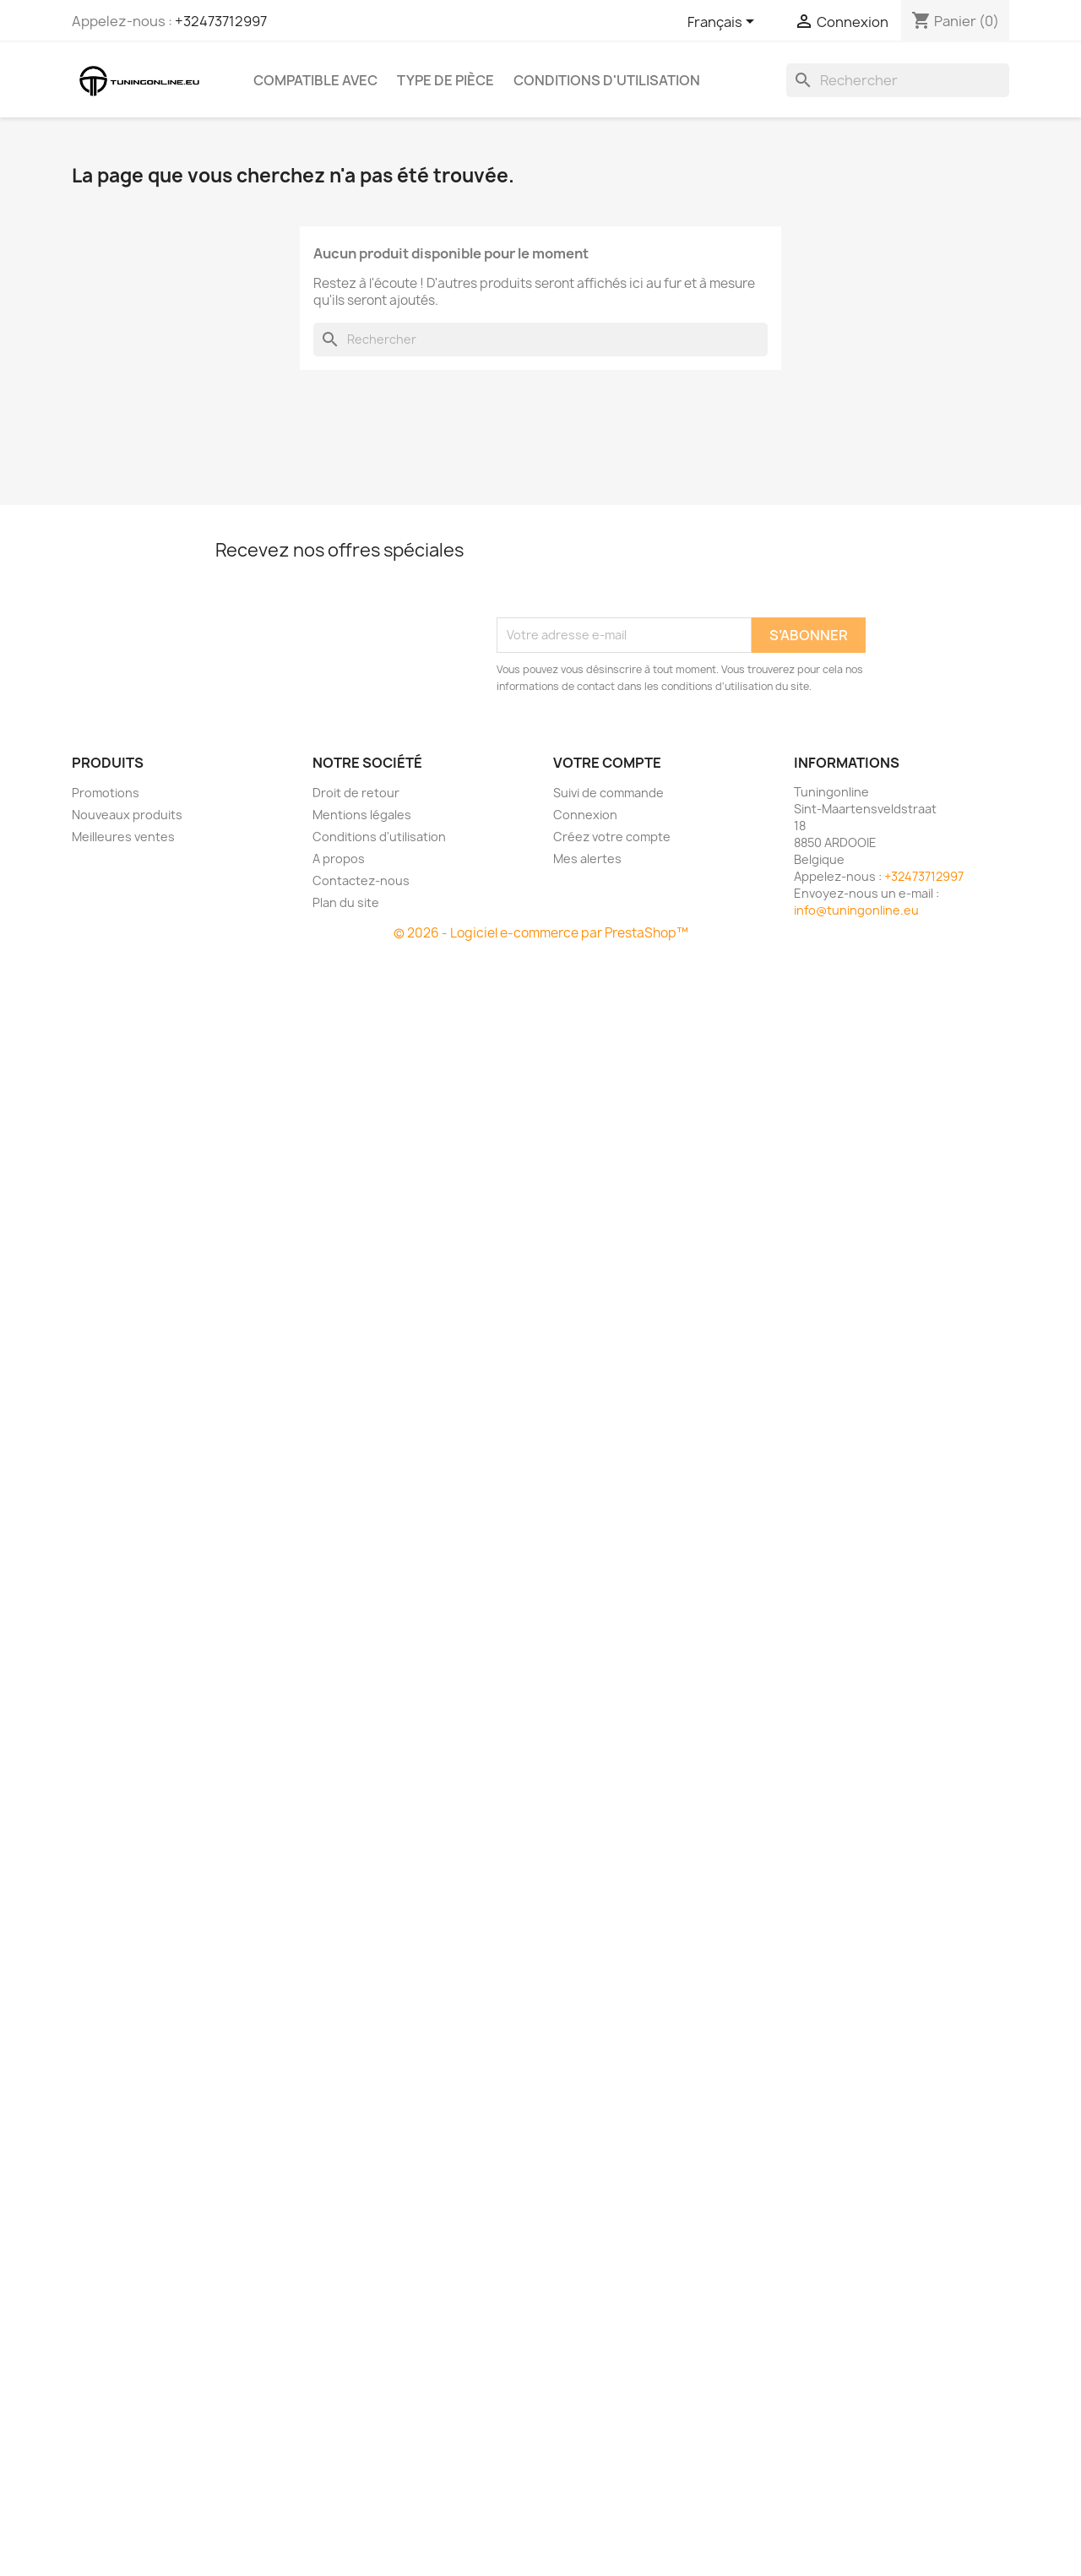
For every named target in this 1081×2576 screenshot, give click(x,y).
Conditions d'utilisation (606, 80)
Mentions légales (361, 815)
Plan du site (345, 902)
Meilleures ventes (123, 837)
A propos (338, 859)
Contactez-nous (361, 880)
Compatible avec (315, 80)
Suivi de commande (608, 793)
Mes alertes (587, 859)
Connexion (585, 815)
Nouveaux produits (127, 815)
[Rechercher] (897, 80)
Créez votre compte (612, 837)
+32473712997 (221, 21)
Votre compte (607, 762)
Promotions (105, 793)
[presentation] (625, 576)
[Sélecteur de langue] (723, 23)
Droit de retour (355, 793)
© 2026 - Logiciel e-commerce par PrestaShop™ (541, 933)
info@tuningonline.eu (856, 910)
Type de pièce (445, 80)
